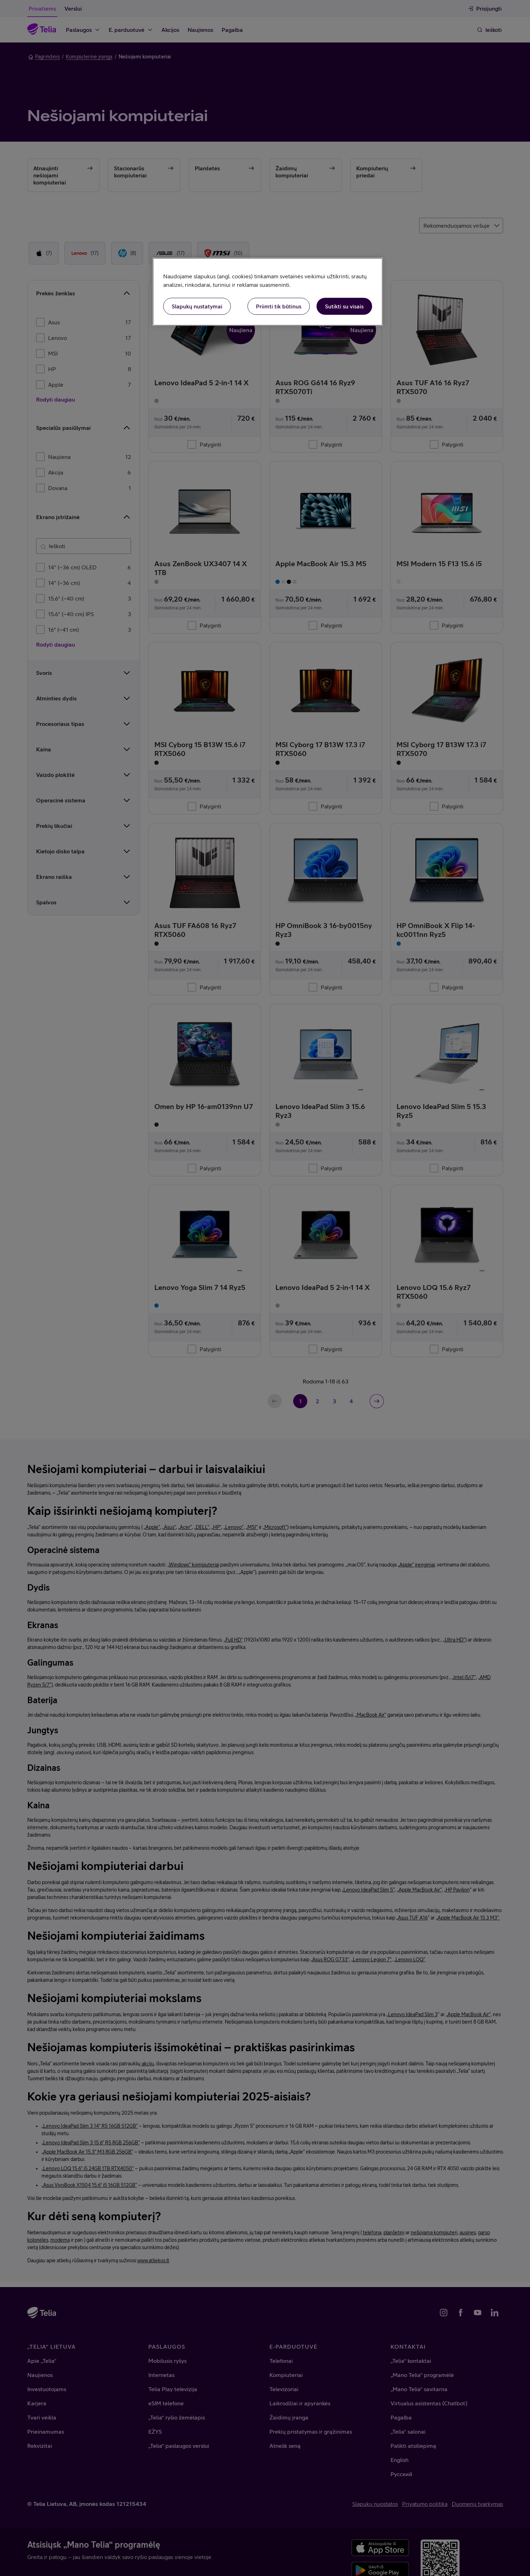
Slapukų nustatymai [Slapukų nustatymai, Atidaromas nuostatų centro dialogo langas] (197, 306)
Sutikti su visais (344, 306)
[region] (268, 292)
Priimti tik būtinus (278, 306)
